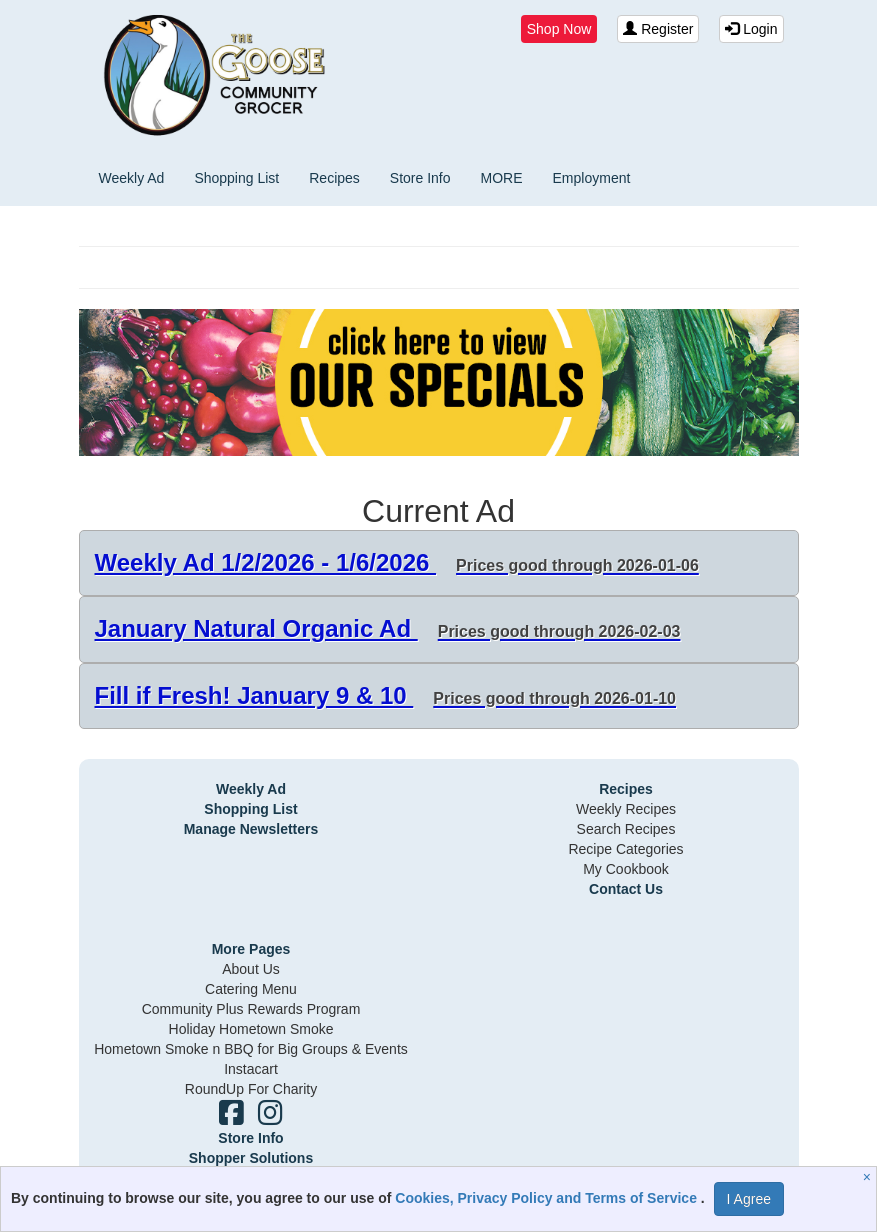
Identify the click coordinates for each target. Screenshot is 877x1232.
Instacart (251, 1069)
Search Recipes (626, 829)
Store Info (420, 178)
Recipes (334, 178)
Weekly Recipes (626, 809)
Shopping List (236, 178)
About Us (251, 969)
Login (751, 29)
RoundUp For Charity (251, 1089)
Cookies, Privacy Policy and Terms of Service (548, 1198)
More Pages (251, 949)
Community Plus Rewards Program (251, 1009)
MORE (502, 178)
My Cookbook (626, 869)
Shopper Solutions (251, 1158)
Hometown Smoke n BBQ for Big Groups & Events (251, 1049)
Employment (592, 178)
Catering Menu (251, 989)
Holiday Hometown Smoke (251, 1029)
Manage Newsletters (251, 829)
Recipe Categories (625, 849)
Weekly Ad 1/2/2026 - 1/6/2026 (397, 562)
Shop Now (559, 29)
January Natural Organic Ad (388, 628)
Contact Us (626, 889)
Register (658, 29)
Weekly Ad (132, 178)
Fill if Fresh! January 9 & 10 (386, 695)
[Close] (869, 1177)
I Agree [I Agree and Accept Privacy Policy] (749, 1199)
